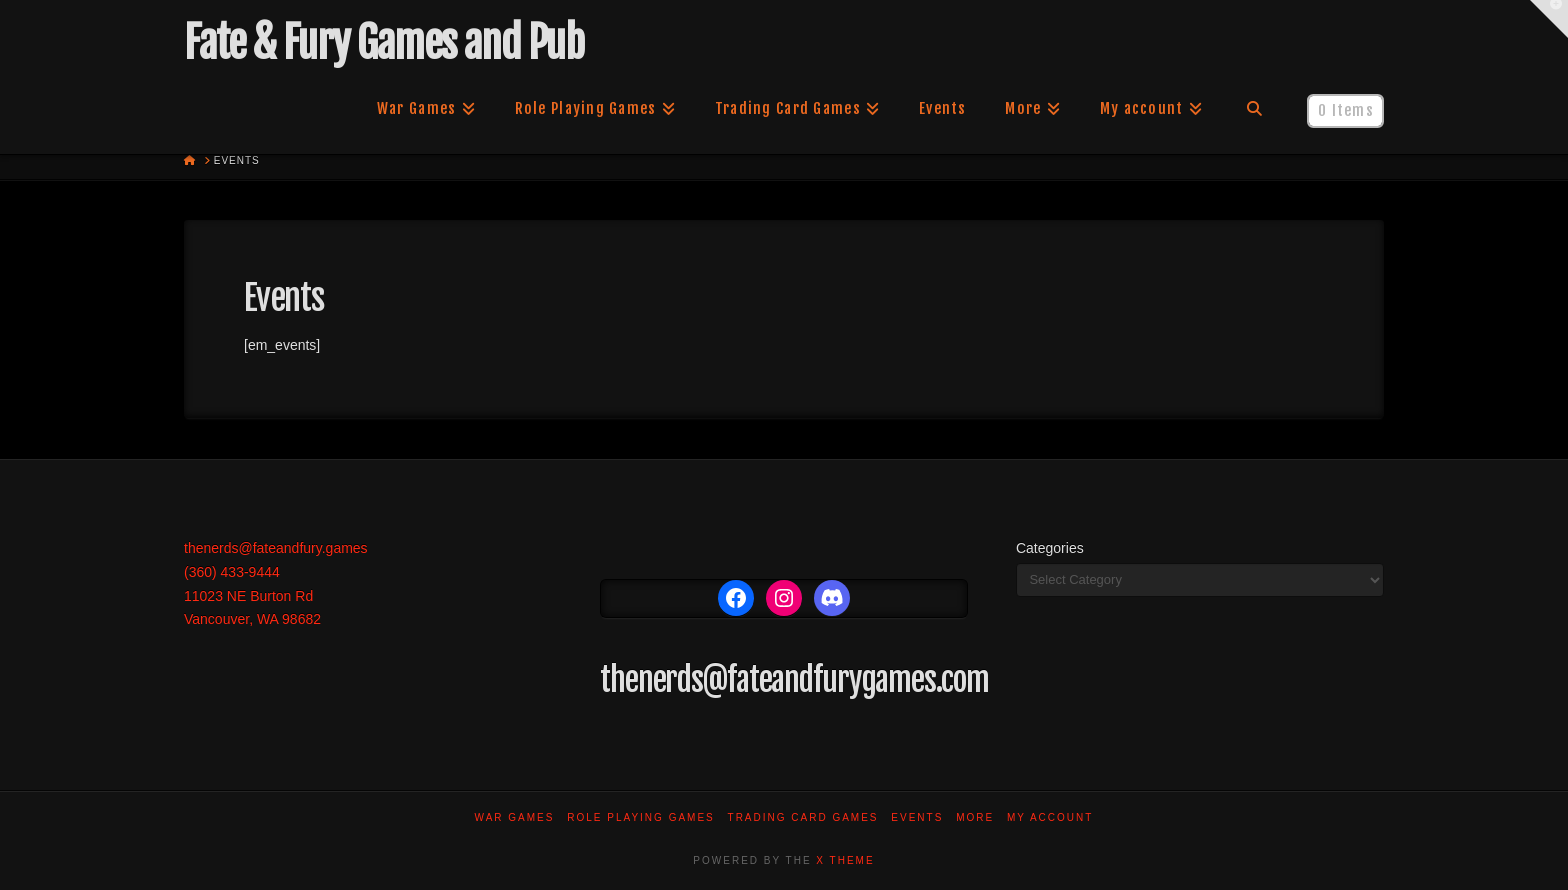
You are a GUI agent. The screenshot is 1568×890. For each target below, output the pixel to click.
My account (1050, 817)
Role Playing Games (641, 817)
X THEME (845, 860)
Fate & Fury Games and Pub (383, 43)
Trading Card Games (803, 817)
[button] (1549, 19)
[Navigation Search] (1254, 109)
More (975, 817)
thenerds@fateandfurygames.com (794, 680)
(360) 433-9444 (232, 572)
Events (917, 817)
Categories (1050, 548)
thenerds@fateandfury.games (276, 548)
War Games (515, 817)
